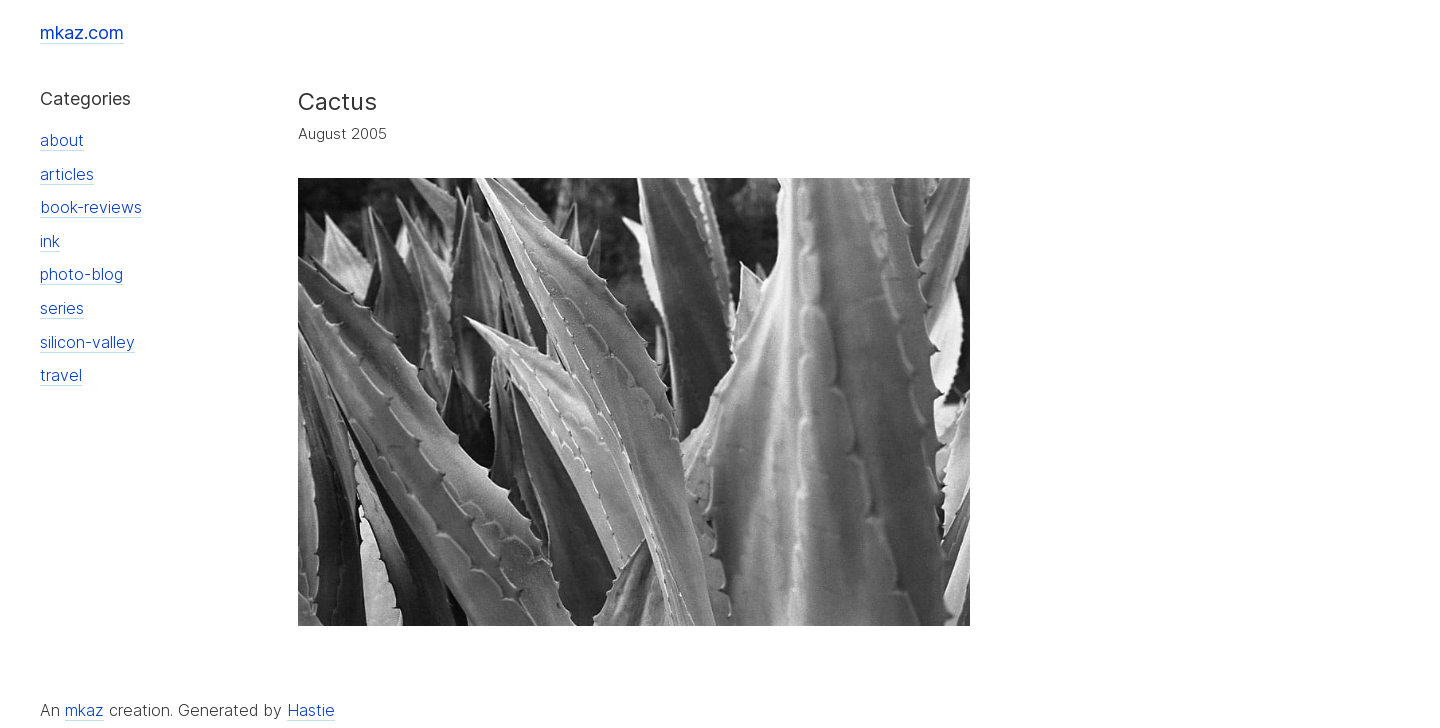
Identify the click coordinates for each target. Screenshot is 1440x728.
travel (61, 375)
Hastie (311, 710)
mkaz (84, 710)
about (62, 140)
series (62, 308)
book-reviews (91, 207)
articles (67, 174)
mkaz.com (82, 32)
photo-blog (81, 274)
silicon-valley (87, 342)
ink (50, 241)
